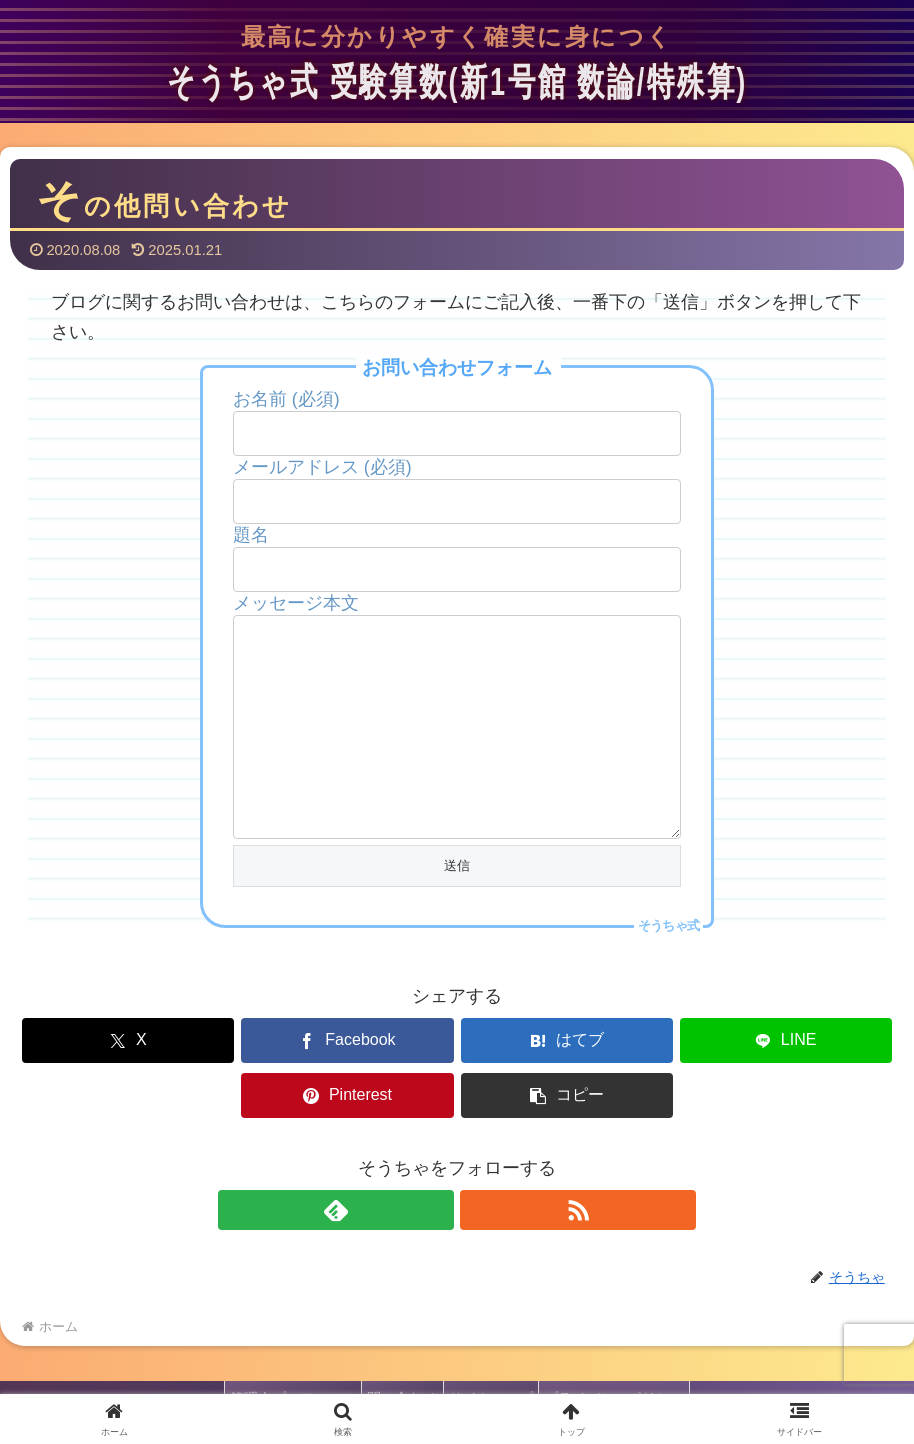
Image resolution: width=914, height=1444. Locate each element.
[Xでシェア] (89, 1080)
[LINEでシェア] (531, 1080)
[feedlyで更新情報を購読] (434, 1195)
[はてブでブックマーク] (383, 1080)
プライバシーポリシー (629, 1383)
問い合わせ (398, 1383)
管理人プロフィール (279, 1383)
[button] (825, 1080)
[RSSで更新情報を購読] (480, 1195)
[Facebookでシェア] (236, 1080)
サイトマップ (496, 1383)
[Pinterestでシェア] (678, 1080)
